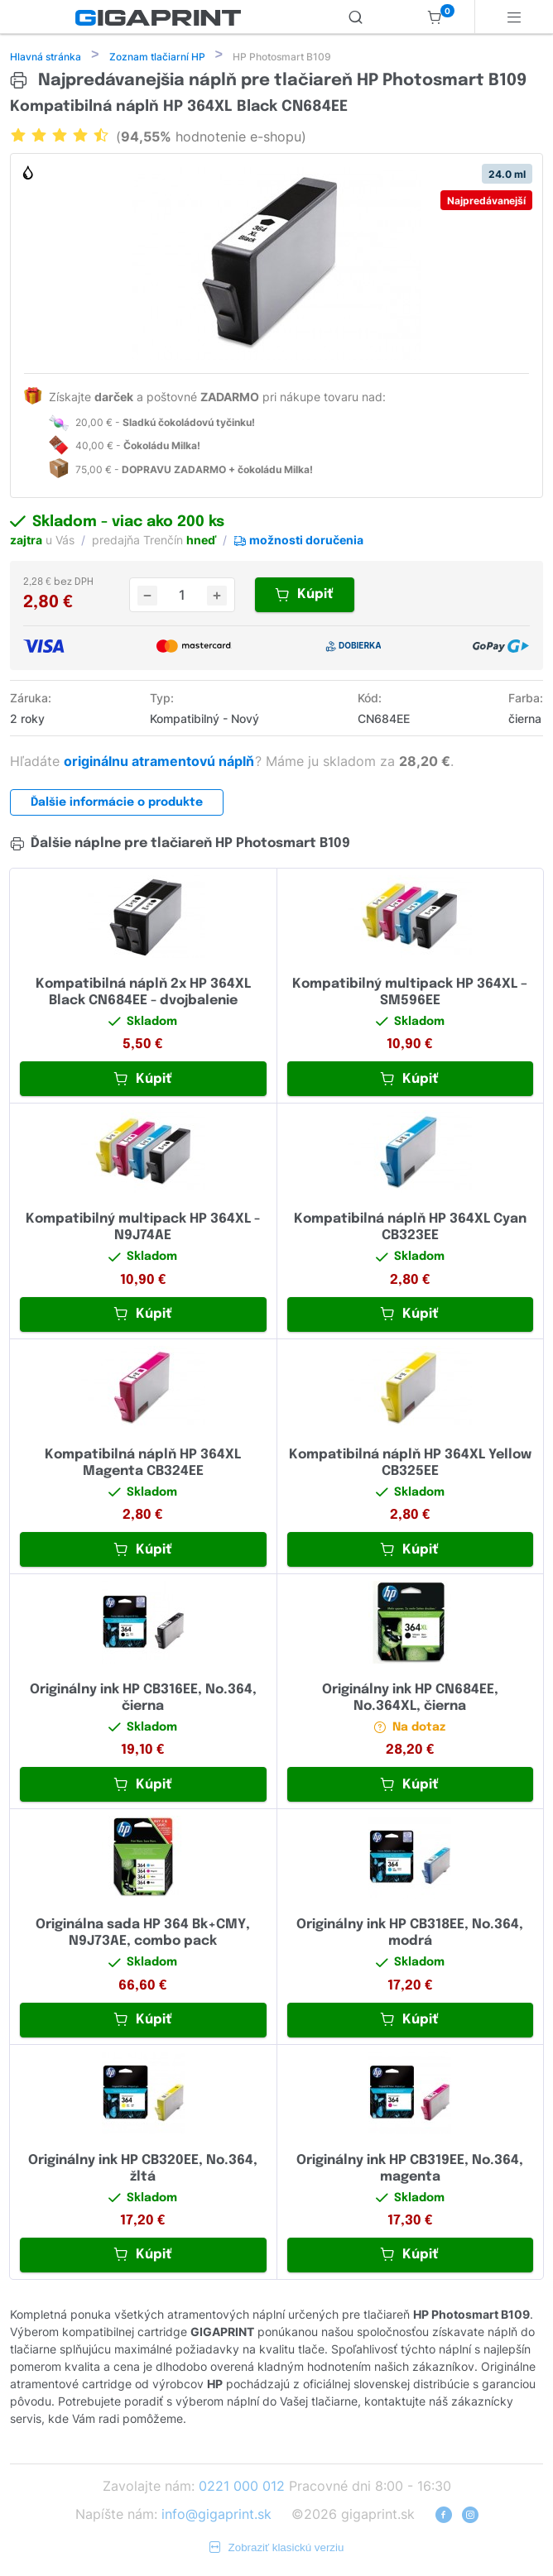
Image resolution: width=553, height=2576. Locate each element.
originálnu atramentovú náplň (160, 762)
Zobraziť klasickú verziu (276, 2549)
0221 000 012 (242, 2487)
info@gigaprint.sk (216, 2515)
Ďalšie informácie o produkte (117, 804)
